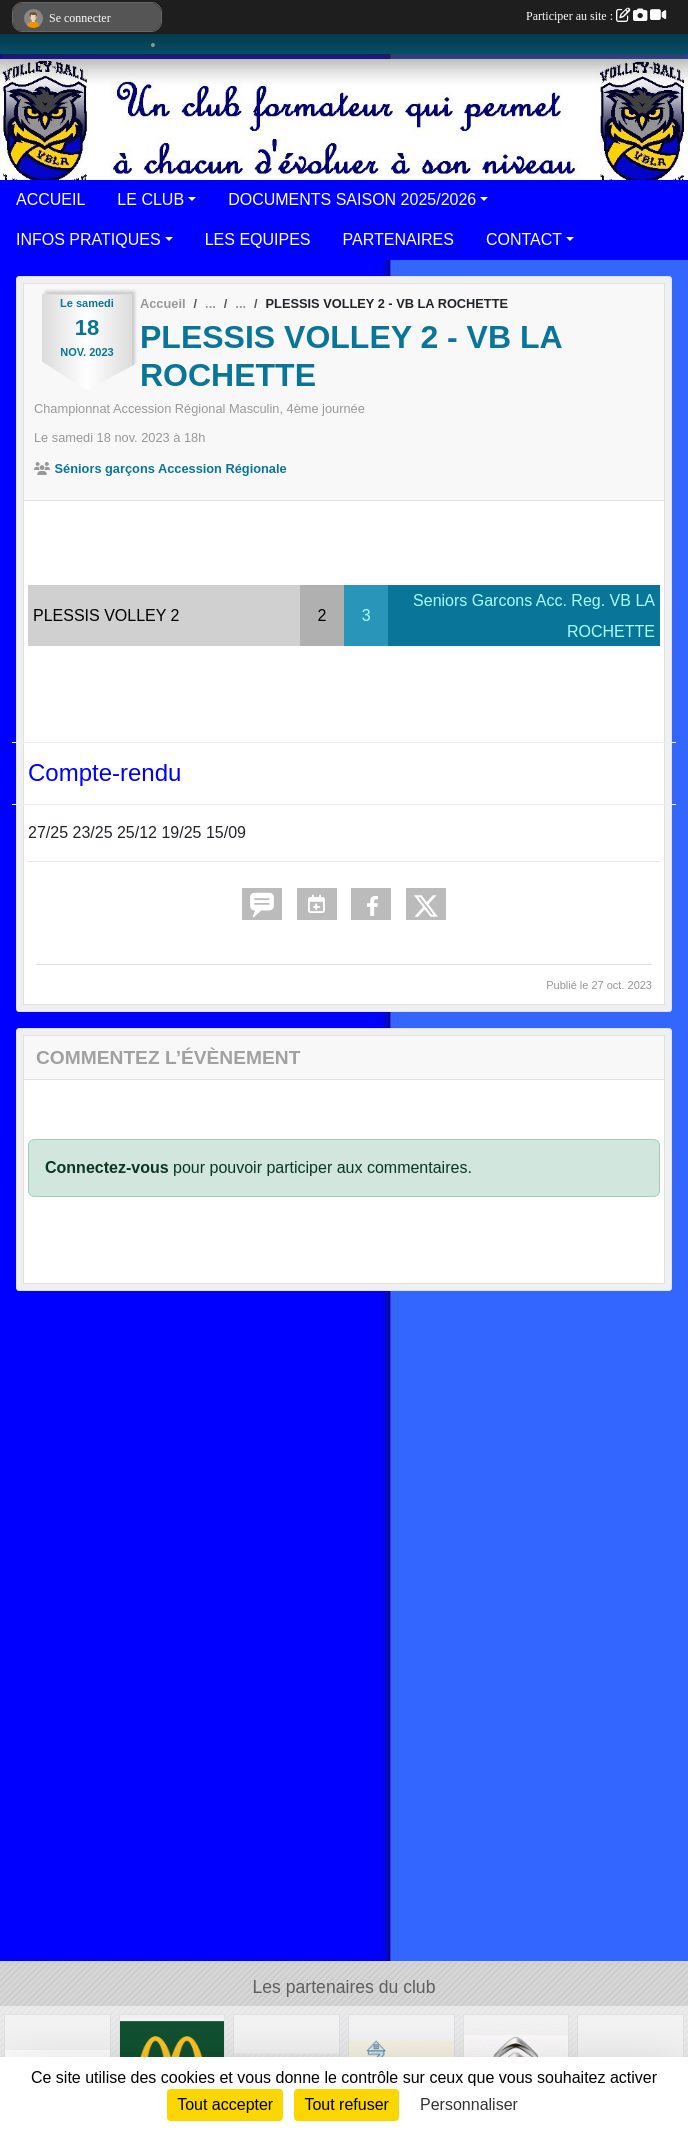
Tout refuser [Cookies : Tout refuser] (346, 2104)
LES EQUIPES (258, 239)
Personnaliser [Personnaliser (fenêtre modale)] (469, 2104)
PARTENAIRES (398, 239)
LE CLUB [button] (150, 199)
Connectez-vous (107, 1167)
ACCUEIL (50, 199)
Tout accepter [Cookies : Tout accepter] (225, 2104)
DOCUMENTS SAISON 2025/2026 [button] (352, 199)
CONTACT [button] (524, 239)
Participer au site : (596, 16)
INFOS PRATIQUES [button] (88, 239)
